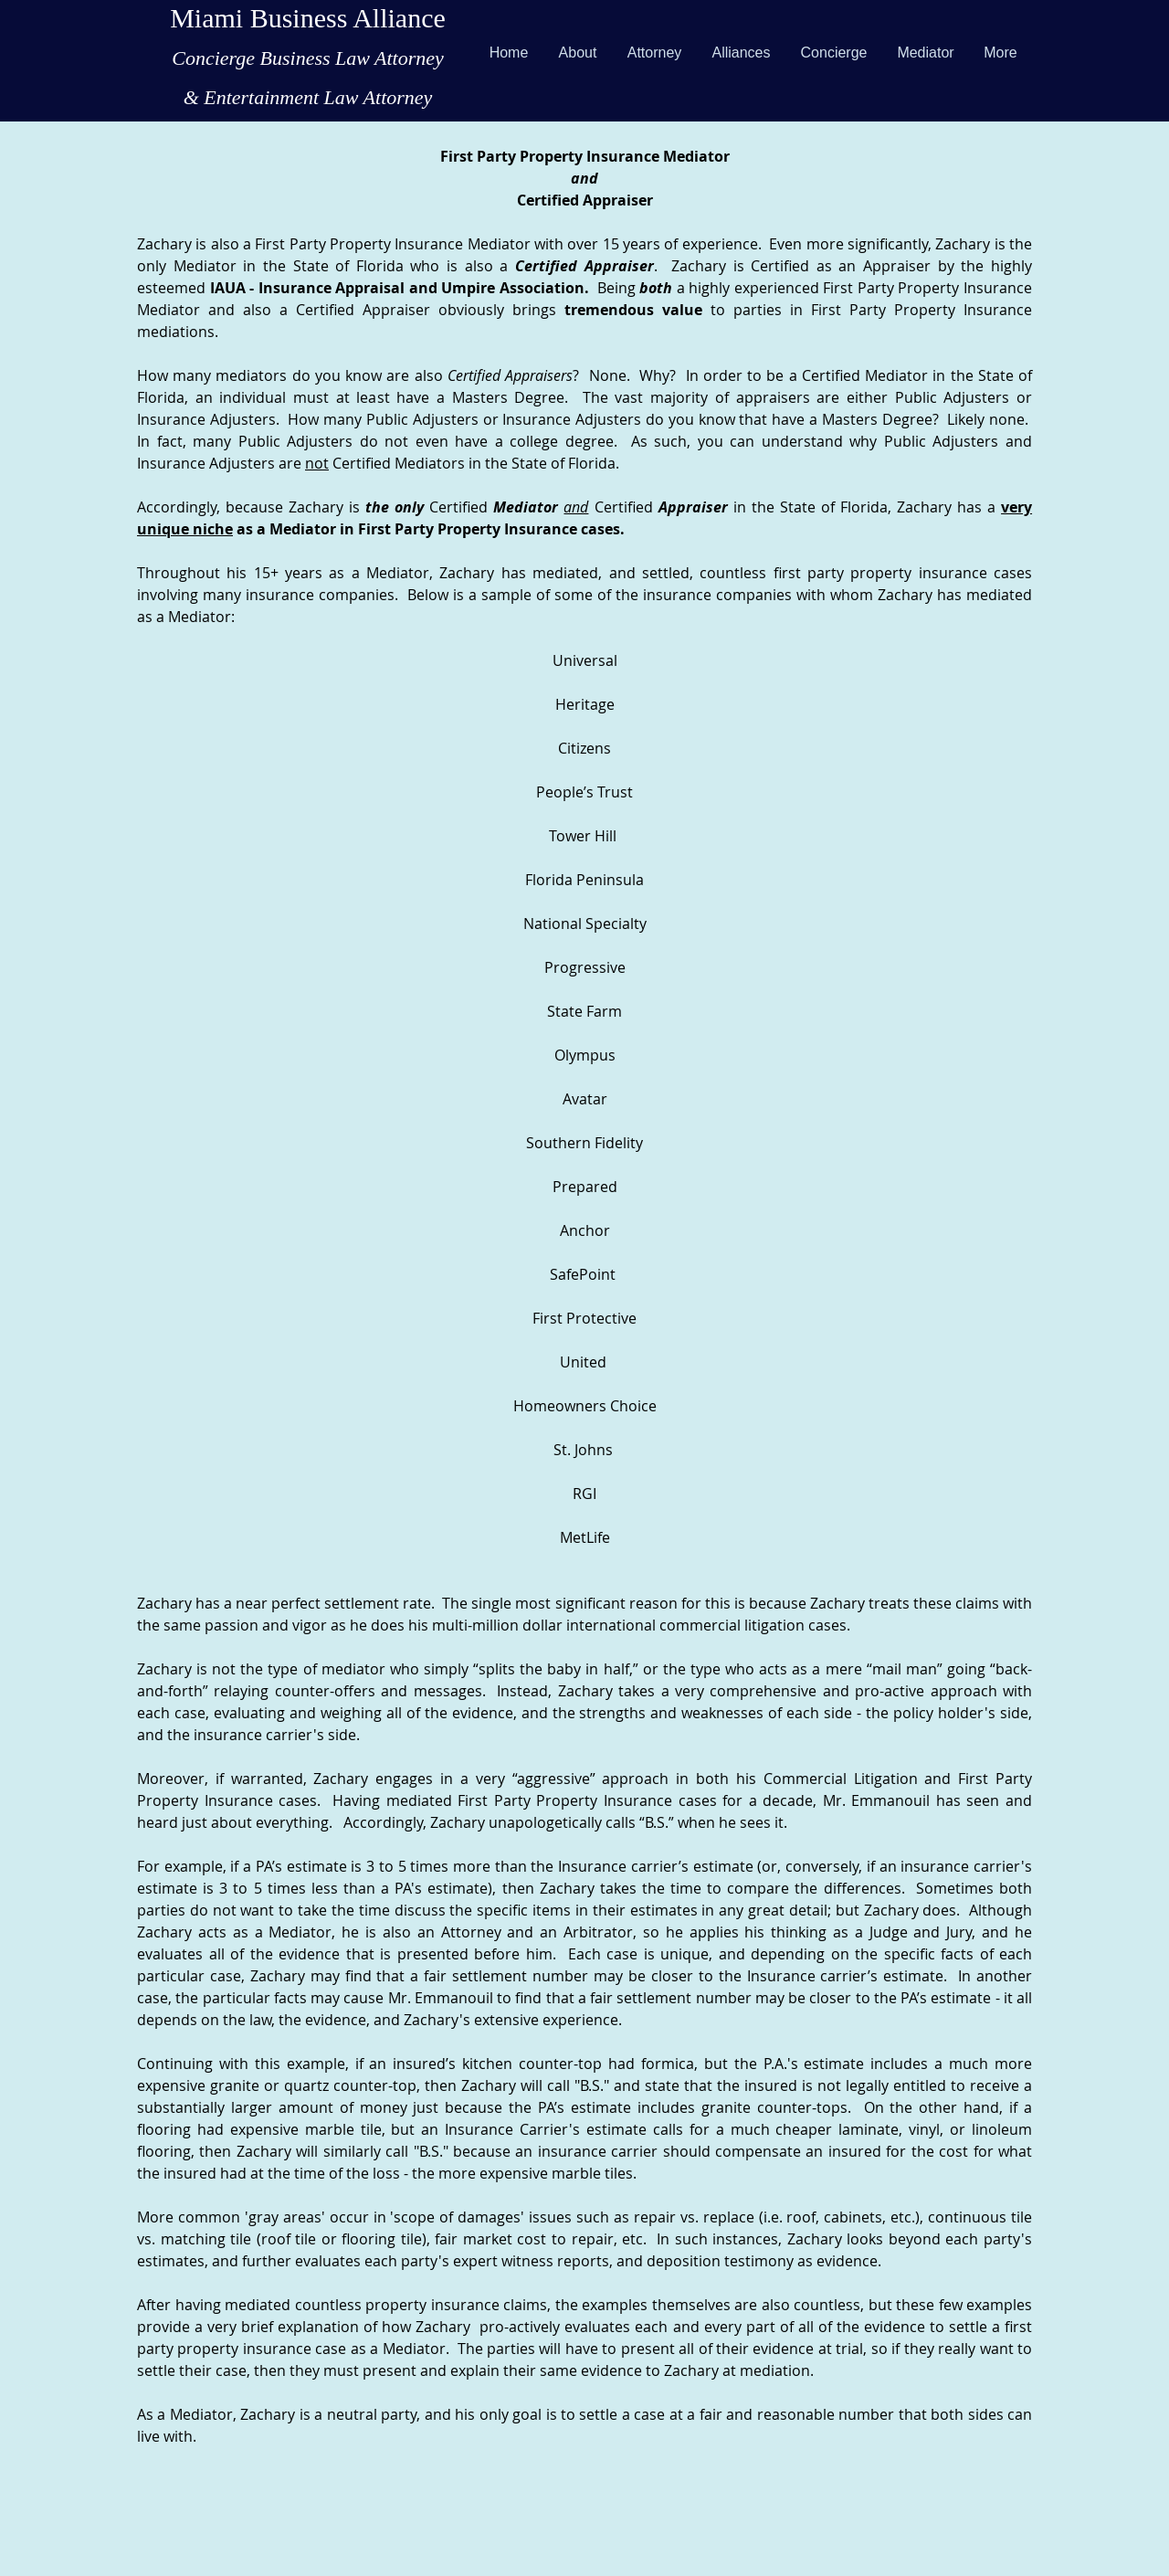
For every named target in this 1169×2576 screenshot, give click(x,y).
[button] (654, 53)
